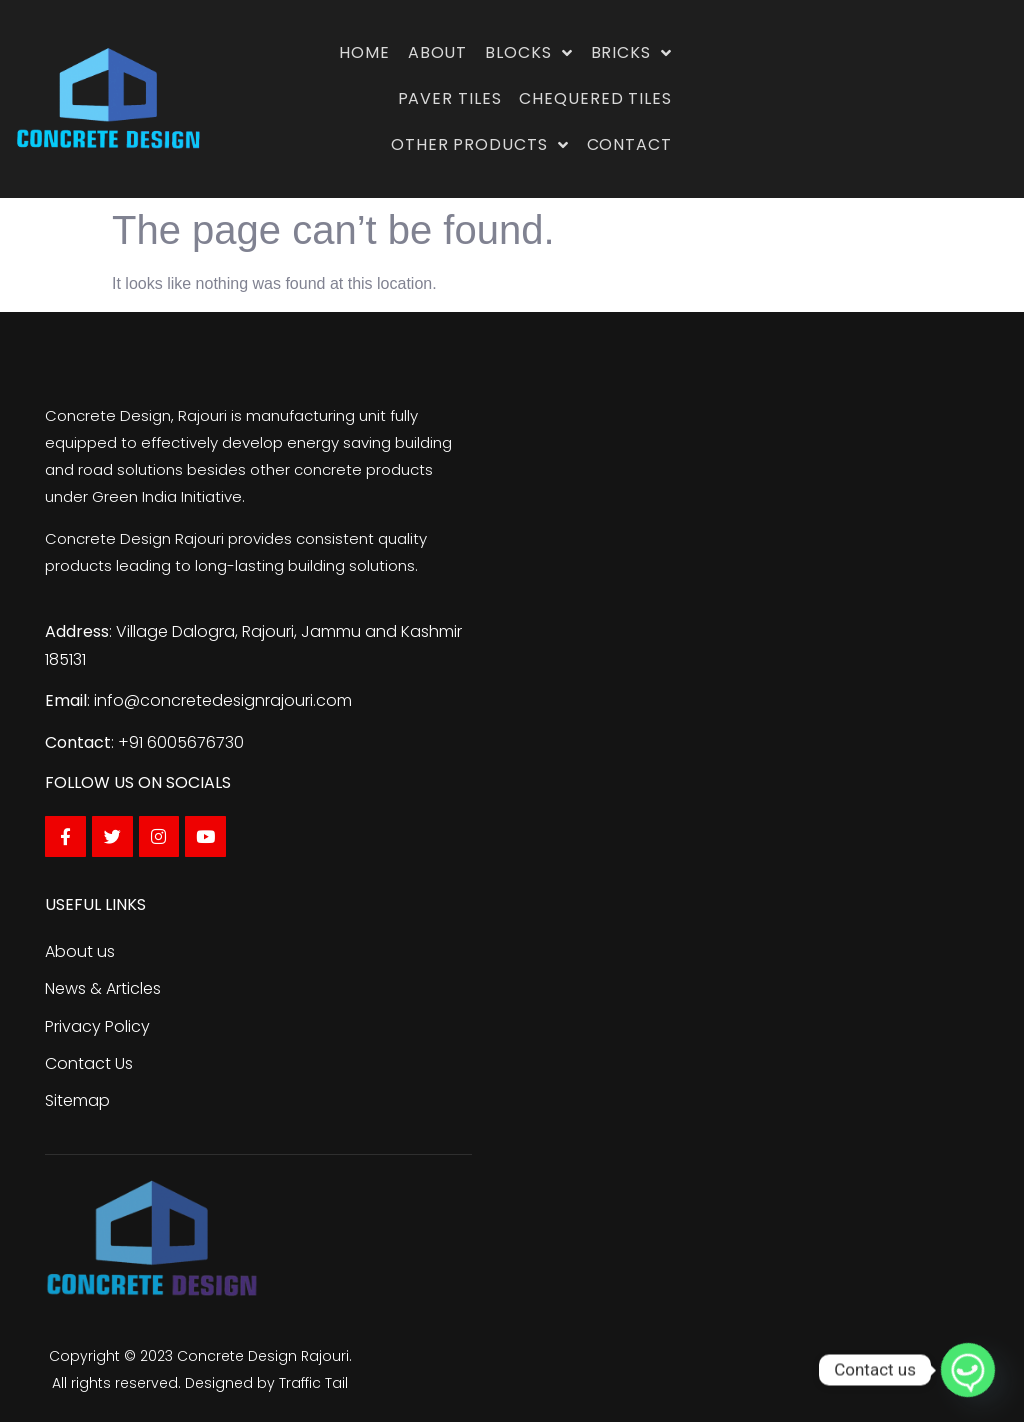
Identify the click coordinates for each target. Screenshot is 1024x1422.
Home (364, 52)
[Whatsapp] (968, 1370)
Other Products (480, 145)
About (438, 52)
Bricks (631, 53)
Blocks (528, 53)
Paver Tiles (450, 98)
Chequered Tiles (595, 98)
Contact (629, 144)
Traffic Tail (313, 1383)
